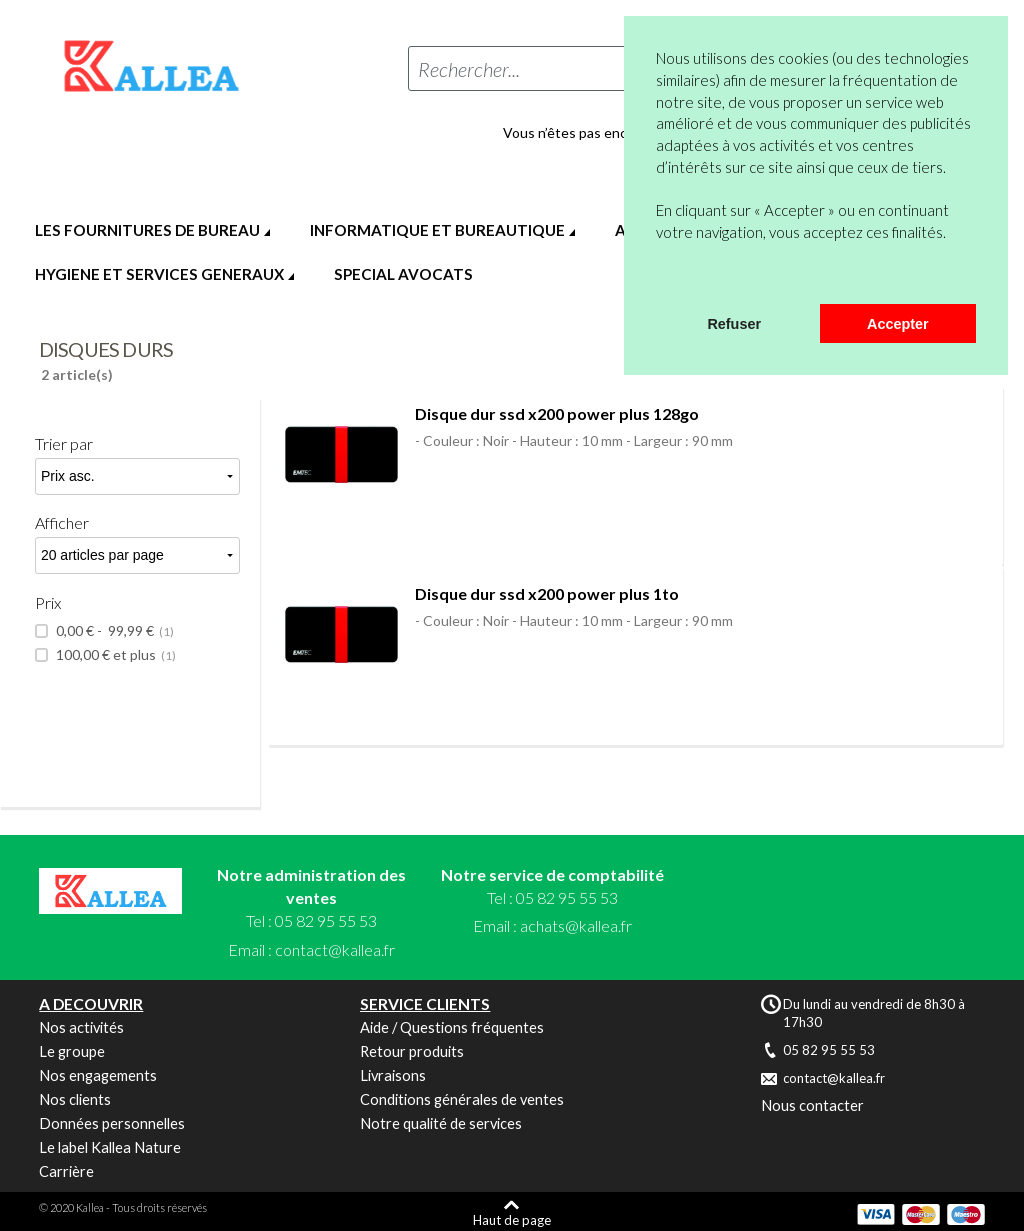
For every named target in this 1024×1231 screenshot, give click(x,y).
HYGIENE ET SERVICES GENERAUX (159, 274)
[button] (659, 278)
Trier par (64, 443)
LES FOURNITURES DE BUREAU (147, 230)
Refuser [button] (734, 324)
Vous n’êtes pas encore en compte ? (615, 133)
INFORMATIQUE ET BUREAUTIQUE (437, 230)
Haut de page (512, 1219)
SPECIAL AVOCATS (403, 274)
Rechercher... (469, 69)
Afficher (62, 522)
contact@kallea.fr (335, 949)
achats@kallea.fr (576, 925)
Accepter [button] (898, 324)
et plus (114, 655)
